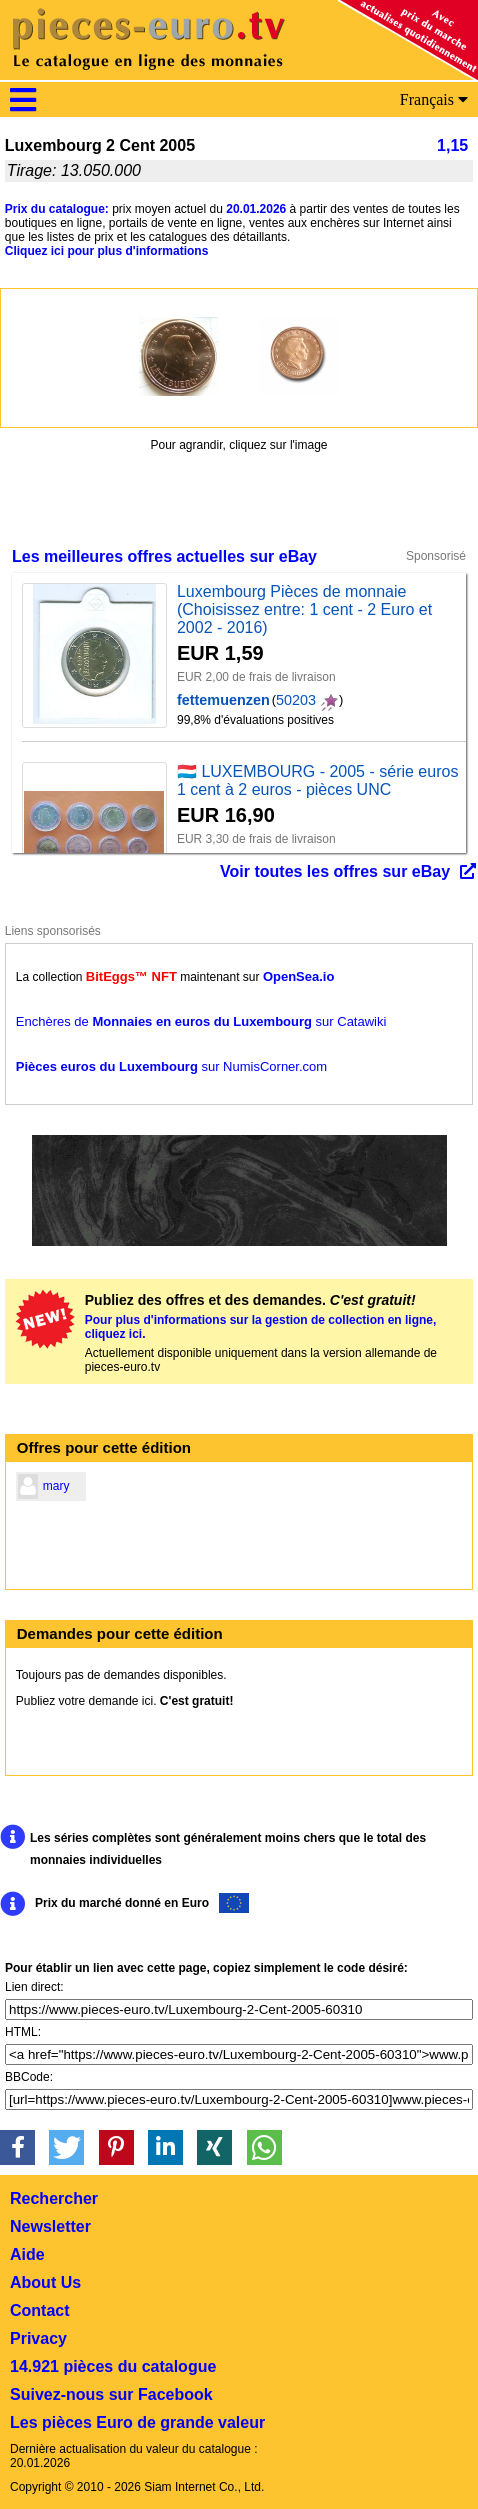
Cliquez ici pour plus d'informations (107, 251)
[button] (17, 2147)
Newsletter (50, 2226)
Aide (27, 2254)
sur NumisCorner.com (171, 1066)
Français (434, 99)
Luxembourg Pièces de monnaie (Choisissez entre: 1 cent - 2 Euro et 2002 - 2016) (304, 609)
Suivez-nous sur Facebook (111, 2394)
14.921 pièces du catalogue (113, 2366)
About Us (45, 2282)
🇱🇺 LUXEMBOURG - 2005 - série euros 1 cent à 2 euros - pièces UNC (317, 780)
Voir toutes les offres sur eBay (335, 871)
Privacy (38, 2338)
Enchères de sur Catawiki (201, 1021)
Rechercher (54, 2198)
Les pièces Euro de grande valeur (137, 2422)
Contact (40, 2310)
